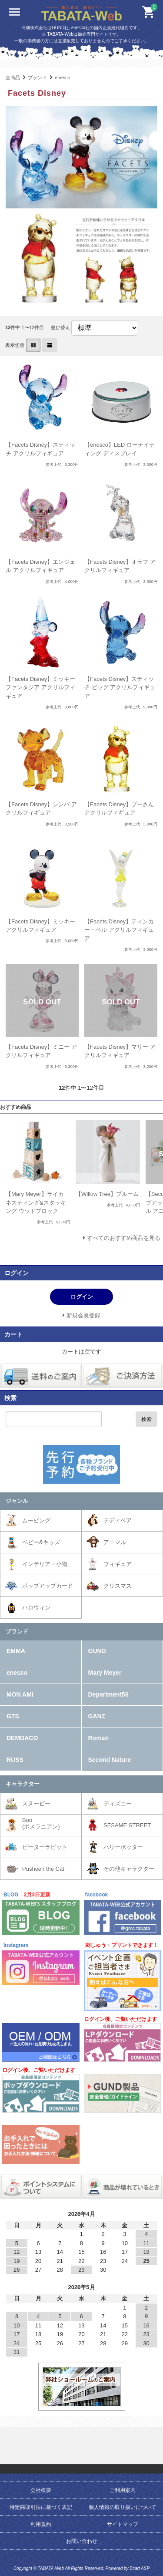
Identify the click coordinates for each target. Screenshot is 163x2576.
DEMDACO (22, 1737)
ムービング (36, 1520)
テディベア (117, 1520)
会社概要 (40, 2490)
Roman (98, 1737)
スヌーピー (36, 1803)
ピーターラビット (44, 1847)
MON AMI (20, 1694)
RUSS (15, 1759)
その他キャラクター (128, 1868)
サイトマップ (122, 2524)
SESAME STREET (127, 1825)
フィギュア (117, 1564)
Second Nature (109, 1759)
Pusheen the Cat (43, 1868)
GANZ (97, 1716)
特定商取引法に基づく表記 (41, 2507)
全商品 (13, 77)
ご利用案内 (123, 2490)
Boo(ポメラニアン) (41, 1823)
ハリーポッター (123, 1847)
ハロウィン (36, 1607)
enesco (62, 77)
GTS (13, 1716)
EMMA (16, 1650)
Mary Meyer (105, 1672)
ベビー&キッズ (41, 1542)
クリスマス (117, 1586)
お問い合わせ (81, 2541)
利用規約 (40, 2524)
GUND (97, 1650)
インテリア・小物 (44, 1564)
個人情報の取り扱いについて (122, 2507)
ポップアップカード (47, 1586)
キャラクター (23, 1784)
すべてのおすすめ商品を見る (123, 1238)
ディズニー (117, 1803)
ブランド (37, 77)
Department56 (108, 1694)
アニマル (114, 1542)
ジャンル (17, 1501)
